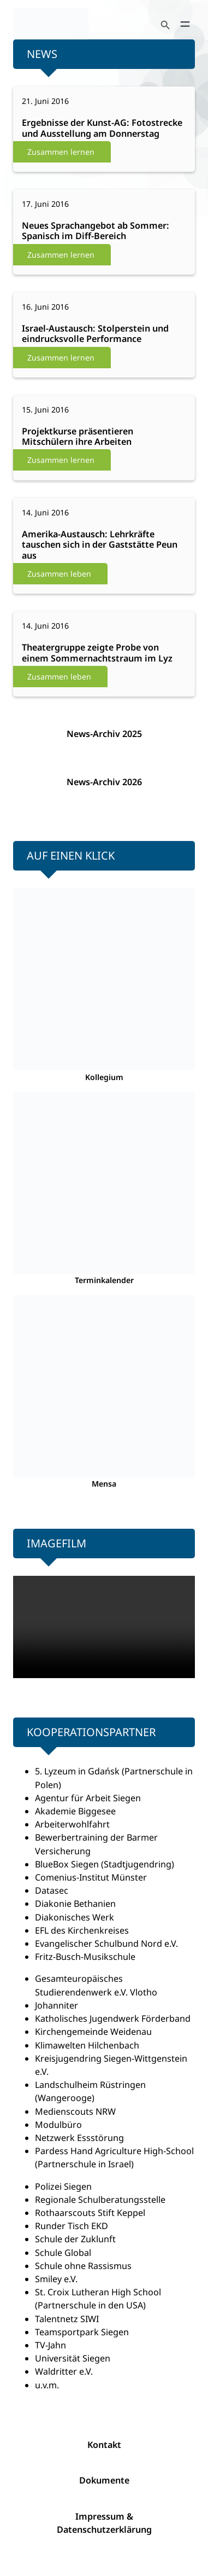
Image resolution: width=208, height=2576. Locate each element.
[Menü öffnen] (185, 24)
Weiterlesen (62, 129)
